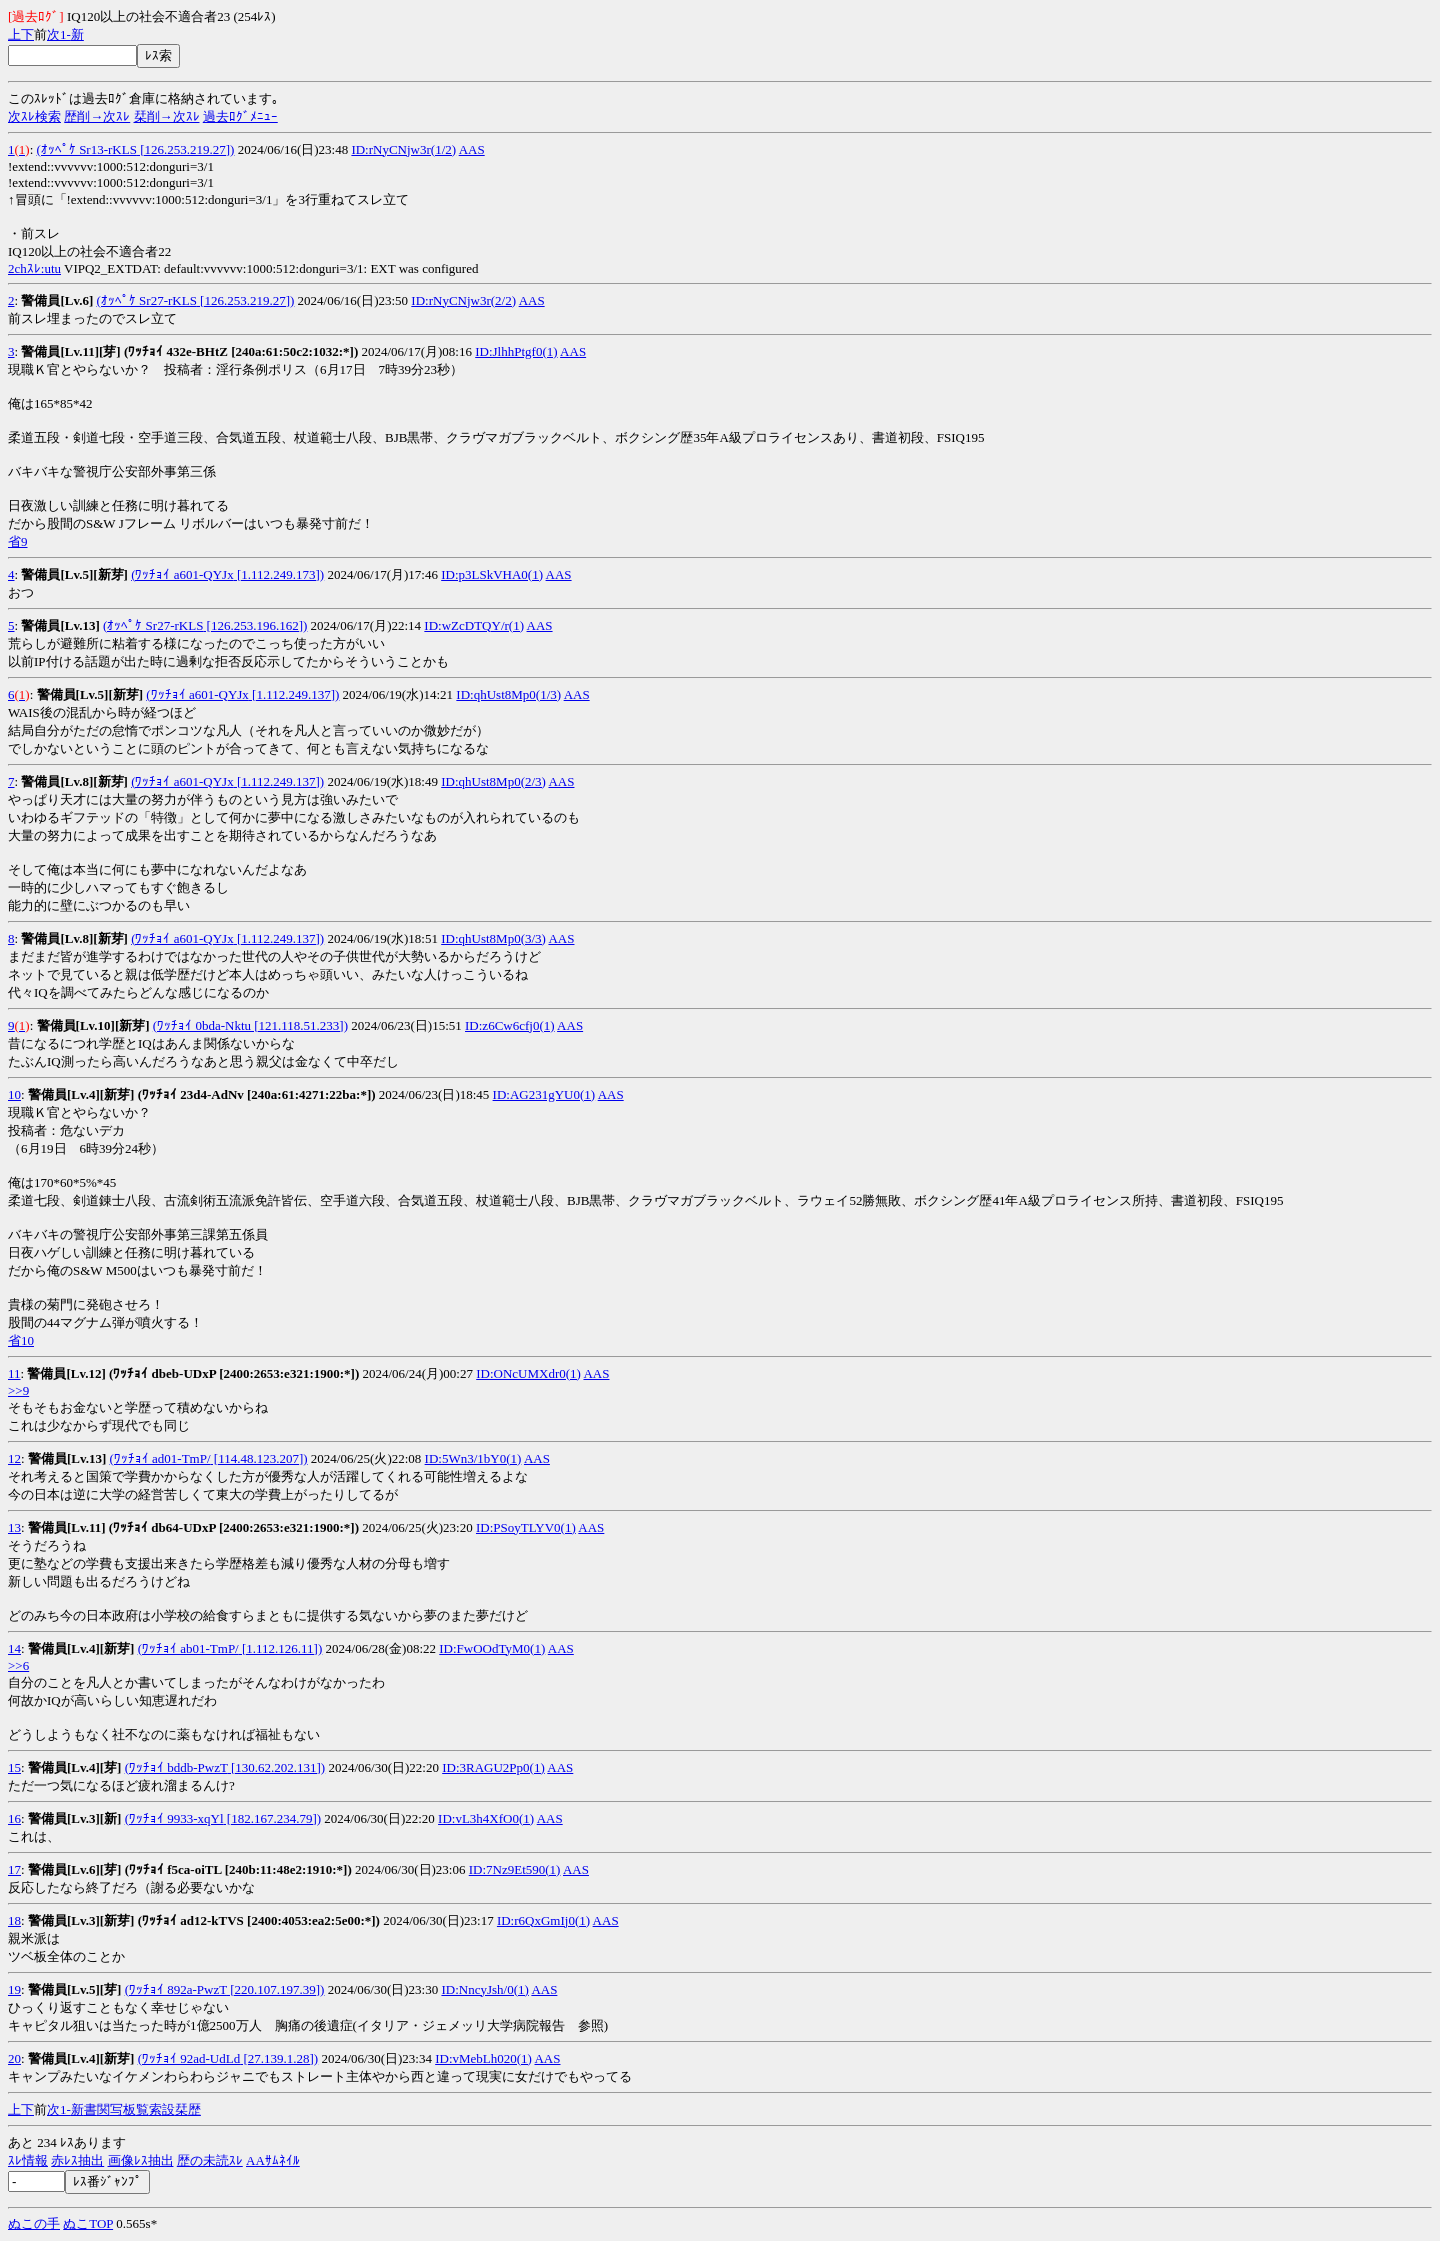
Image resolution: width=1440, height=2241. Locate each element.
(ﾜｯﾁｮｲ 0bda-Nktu (202, 1025)
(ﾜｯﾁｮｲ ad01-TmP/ (160, 1458)
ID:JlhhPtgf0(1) (516, 351)
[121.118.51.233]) (299, 1025)
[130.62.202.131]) (277, 1767)
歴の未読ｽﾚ (210, 2160)
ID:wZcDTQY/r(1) (474, 625)
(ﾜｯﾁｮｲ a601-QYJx (182, 574)
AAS (472, 149)
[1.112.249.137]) (294, 694)
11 (14, 1373)
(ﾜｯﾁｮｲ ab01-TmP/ (188, 1648)
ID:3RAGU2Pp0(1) (493, 1767)
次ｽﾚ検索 (34, 116)
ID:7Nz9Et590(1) (515, 1869)
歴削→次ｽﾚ (97, 116)
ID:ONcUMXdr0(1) (528, 1373)
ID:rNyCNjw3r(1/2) (403, 149)
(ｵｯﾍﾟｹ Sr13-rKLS (87, 149)
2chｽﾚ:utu (34, 268)
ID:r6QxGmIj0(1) (543, 1920)
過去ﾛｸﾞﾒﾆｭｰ (240, 116)
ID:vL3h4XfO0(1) (486, 1818)
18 (14, 1920)
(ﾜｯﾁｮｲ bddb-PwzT (176, 1767)
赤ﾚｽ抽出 (77, 2160)
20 (14, 2058)
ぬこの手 (34, 2223)
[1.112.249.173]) (279, 574)
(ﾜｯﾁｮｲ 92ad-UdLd (189, 2058)
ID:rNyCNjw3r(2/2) (463, 300)
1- (65, 34)
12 (14, 1458)
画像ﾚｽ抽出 (141, 2160)
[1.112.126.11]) (281, 1648)
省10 (21, 1340)
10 (14, 1094)
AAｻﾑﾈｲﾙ (273, 2160)
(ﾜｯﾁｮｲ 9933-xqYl (174, 1818)
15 (14, 1767)
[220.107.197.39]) (276, 1989)
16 (14, 1818)
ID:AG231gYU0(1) (544, 1094)
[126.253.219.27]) (186, 149)
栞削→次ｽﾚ (167, 116)
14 (14, 1648)
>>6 (18, 1665)
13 (14, 1527)
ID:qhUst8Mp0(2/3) (493, 781)
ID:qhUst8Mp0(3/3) (493, 938)
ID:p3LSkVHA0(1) (492, 574)
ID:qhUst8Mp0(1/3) (508, 694)
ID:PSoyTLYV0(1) (526, 1527)
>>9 (18, 1390)
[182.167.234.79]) (273, 1818)
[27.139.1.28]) (279, 2058)
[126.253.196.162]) (255, 625)
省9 (18, 541)
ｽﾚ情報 (28, 2160)
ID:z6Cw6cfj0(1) (510, 1025)
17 (14, 1869)
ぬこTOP (88, 2223)
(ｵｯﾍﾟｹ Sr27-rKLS (147, 300)
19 (14, 1989)
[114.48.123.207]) (259, 1458)
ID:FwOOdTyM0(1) (492, 1648)
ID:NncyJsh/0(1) (484, 1989)
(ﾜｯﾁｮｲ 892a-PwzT (176, 1989)
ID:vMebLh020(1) (483, 2058)
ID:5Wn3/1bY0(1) (473, 1458)
